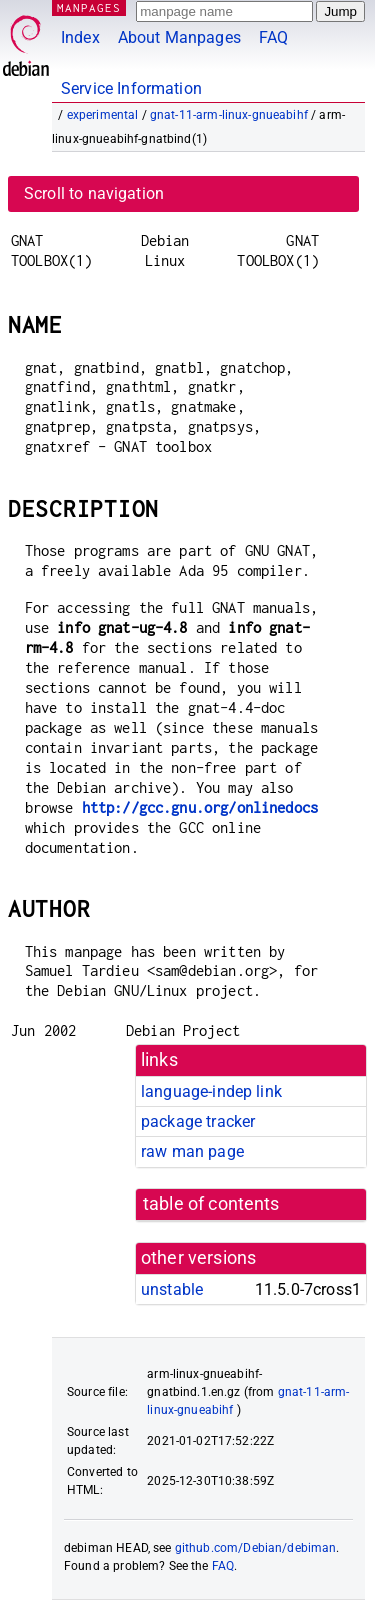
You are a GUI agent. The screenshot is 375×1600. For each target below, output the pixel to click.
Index (80, 37)
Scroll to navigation (94, 193)
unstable (172, 1289)
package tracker (198, 1121)
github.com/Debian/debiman (256, 1548)
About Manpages (179, 37)
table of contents (211, 1204)
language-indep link (211, 1091)
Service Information (131, 88)
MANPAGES (89, 7)
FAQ (273, 37)
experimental (103, 115)
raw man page (192, 1151)
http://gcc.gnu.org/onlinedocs (200, 807)
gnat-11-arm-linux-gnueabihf (229, 115)
